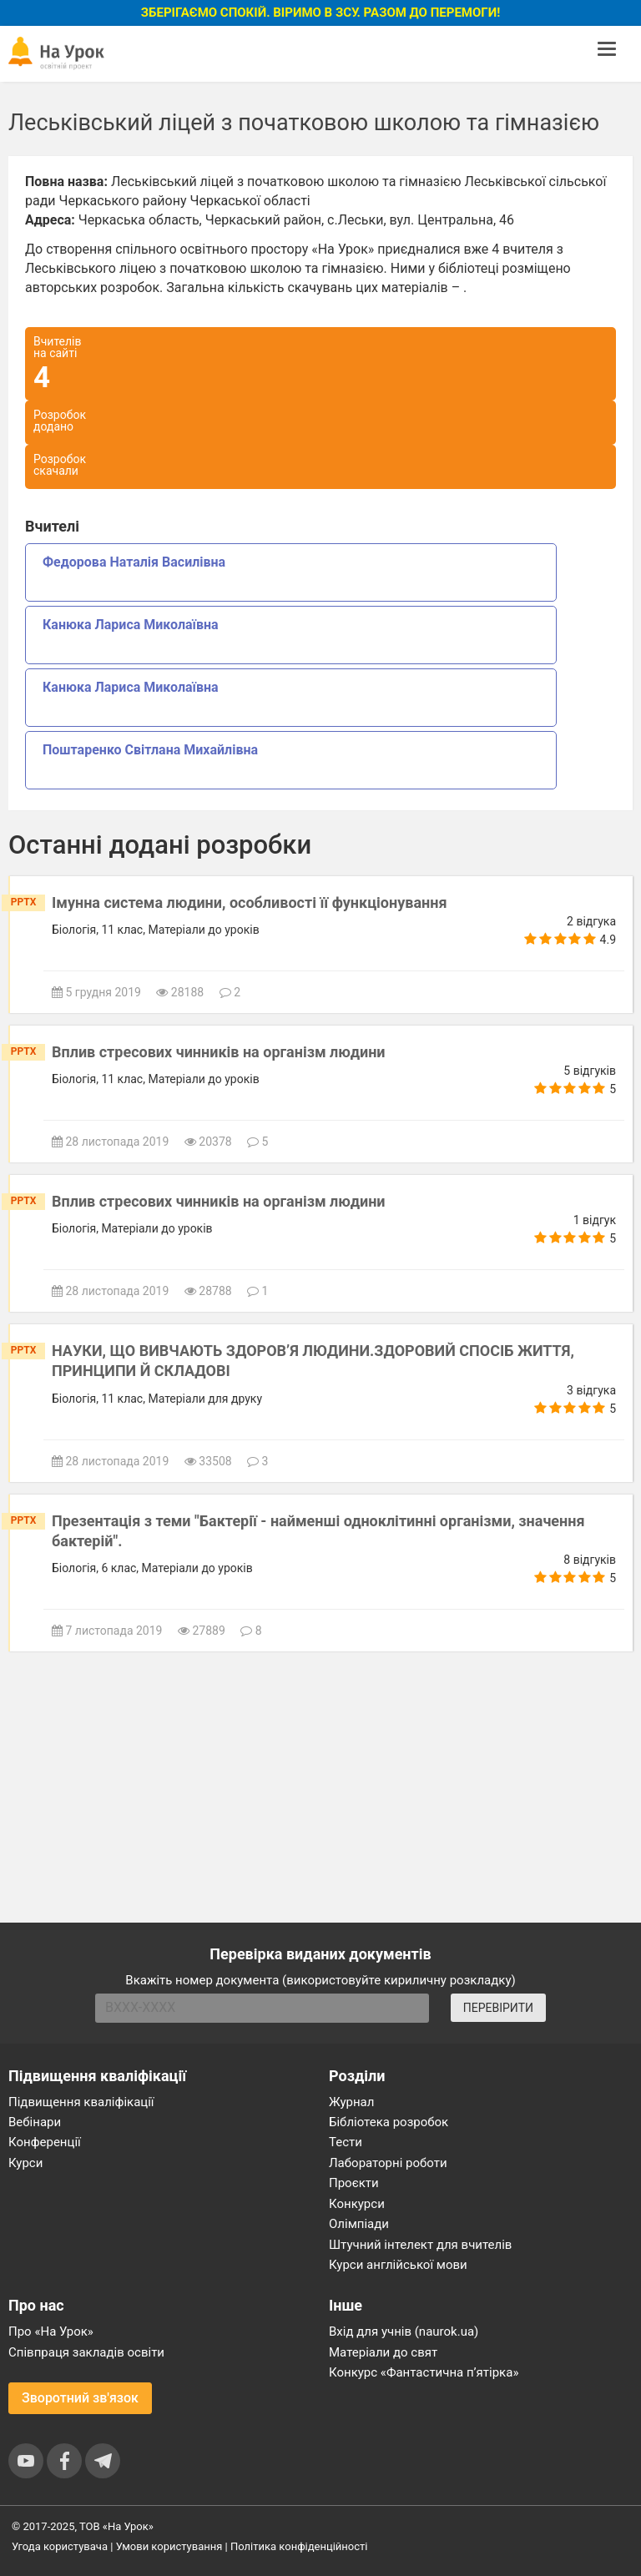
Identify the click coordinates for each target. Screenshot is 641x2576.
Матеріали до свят (383, 2352)
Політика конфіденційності (298, 2546)
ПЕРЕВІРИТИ (498, 2007)
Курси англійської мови (398, 2264)
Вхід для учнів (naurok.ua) (403, 2331)
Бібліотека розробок (388, 2122)
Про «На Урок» (50, 2331)
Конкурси (357, 2203)
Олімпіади (359, 2223)
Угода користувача (60, 2546)
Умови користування (169, 2546)
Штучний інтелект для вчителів (420, 2244)
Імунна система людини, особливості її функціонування (249, 902)
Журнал (351, 2102)
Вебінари (34, 2122)
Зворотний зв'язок (80, 2398)
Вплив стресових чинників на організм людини (219, 1052)
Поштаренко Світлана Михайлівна (150, 750)
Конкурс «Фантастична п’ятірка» (423, 2372)
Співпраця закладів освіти (86, 2352)
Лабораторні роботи (388, 2162)
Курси (25, 2162)
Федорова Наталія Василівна (134, 562)
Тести (345, 2142)
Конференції (44, 2142)
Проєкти (354, 2182)
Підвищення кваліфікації (81, 2102)
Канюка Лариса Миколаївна (131, 625)
